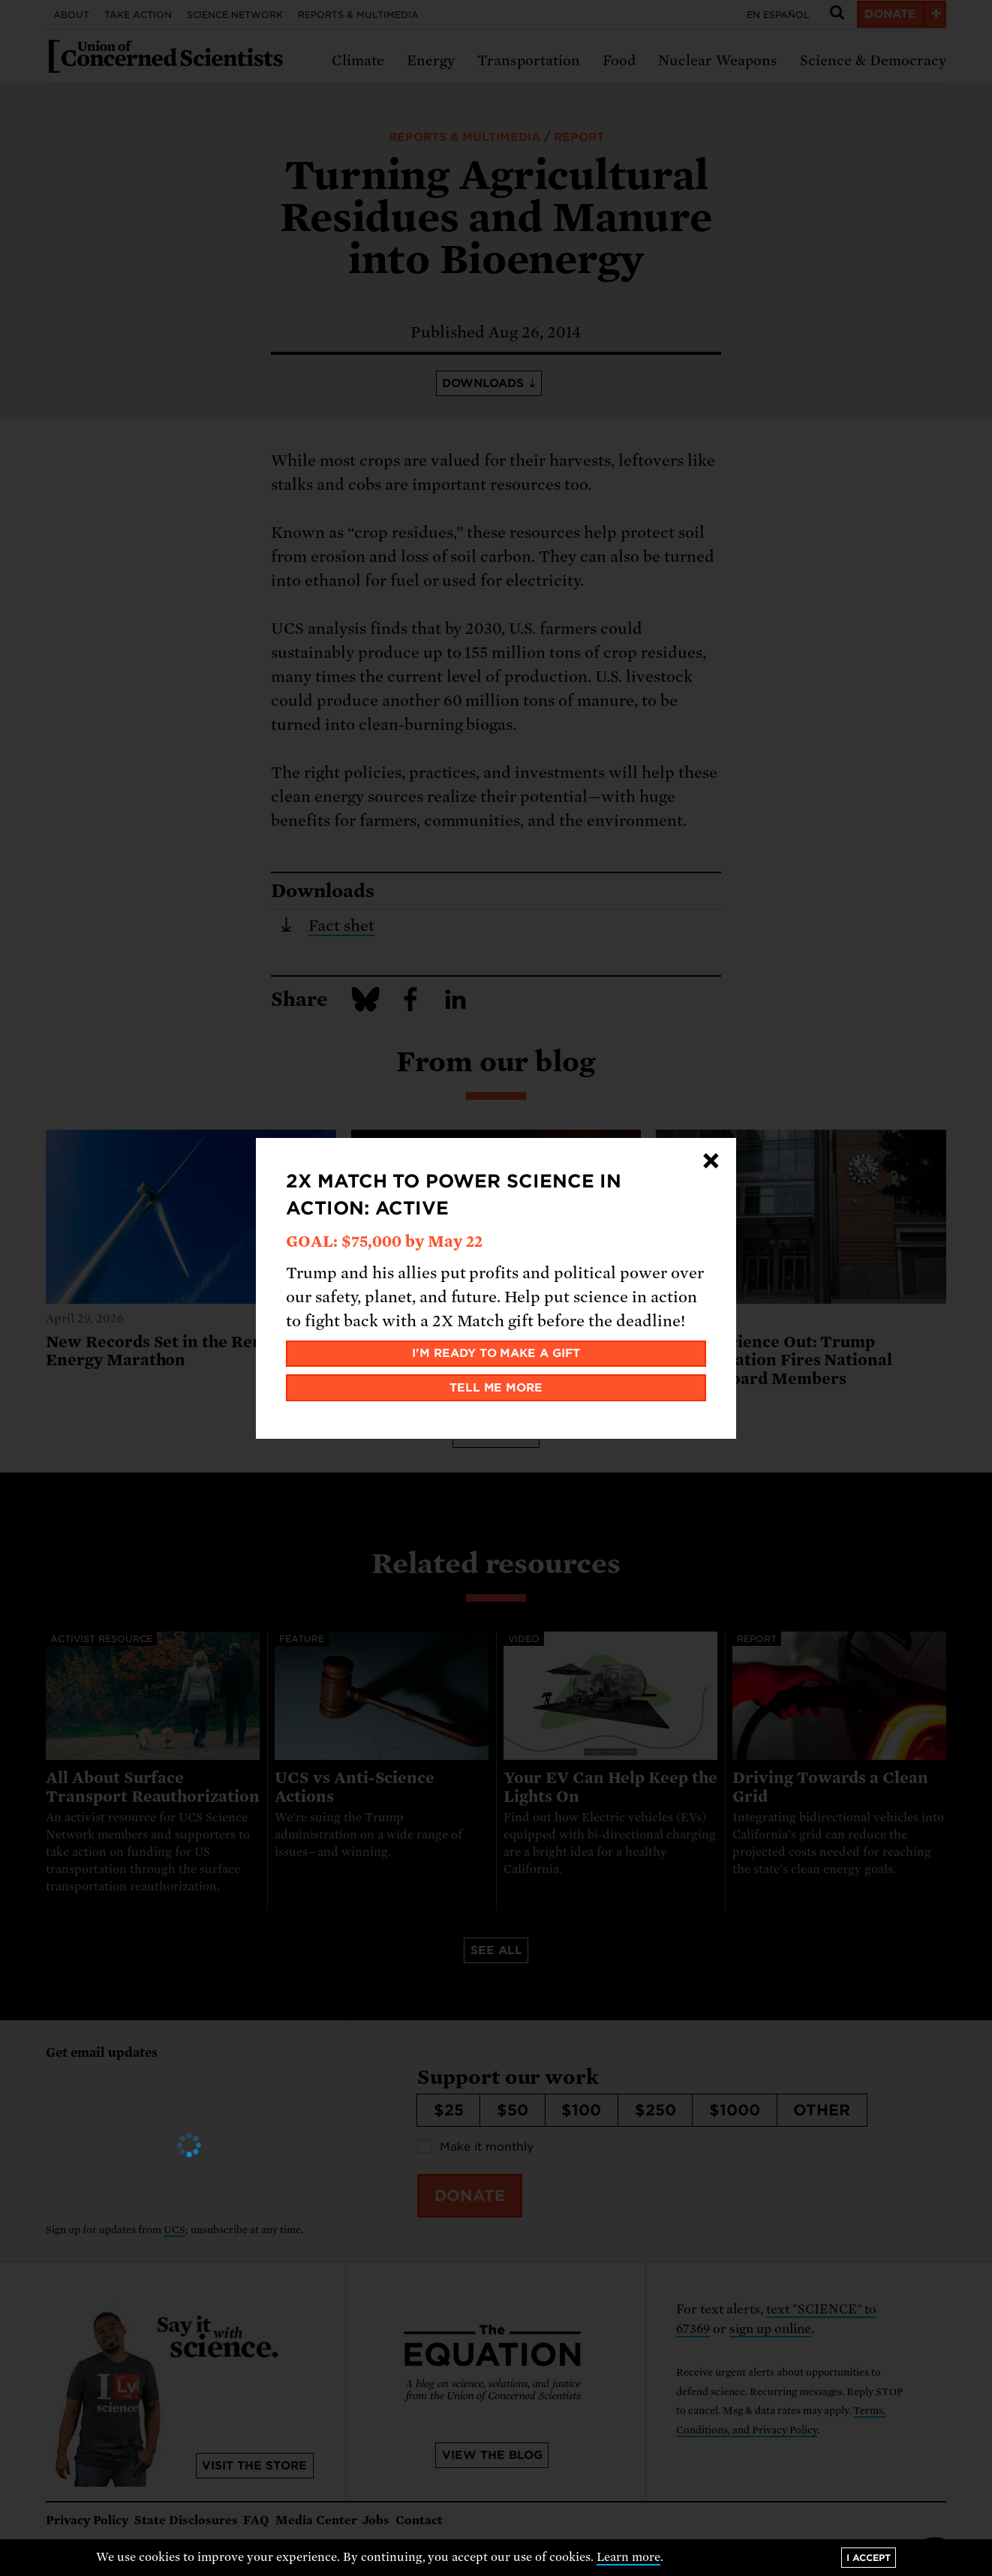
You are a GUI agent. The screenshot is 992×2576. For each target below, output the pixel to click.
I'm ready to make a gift (496, 1353)
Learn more (628, 2557)
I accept (868, 2557)
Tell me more (496, 1388)
